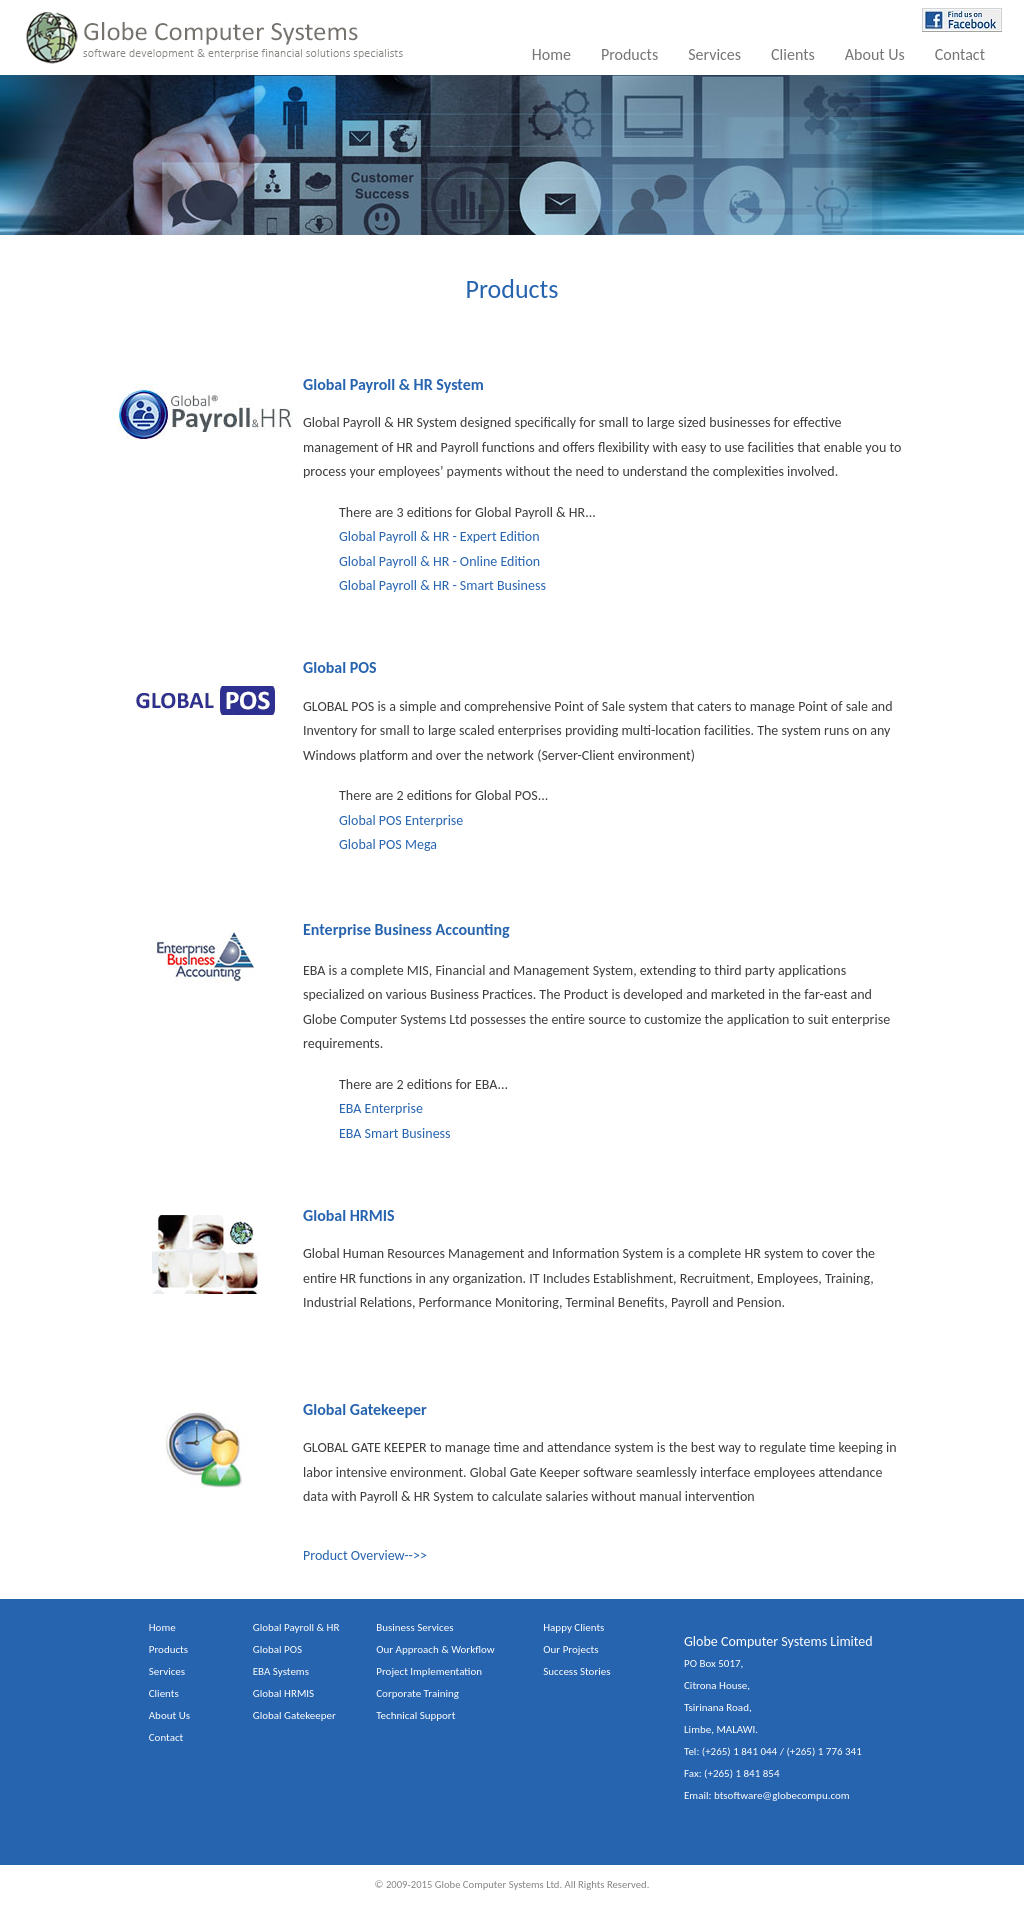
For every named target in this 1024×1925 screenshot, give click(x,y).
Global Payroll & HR (296, 1627)
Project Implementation (429, 1671)
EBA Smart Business (395, 1133)
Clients (793, 54)
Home (551, 54)
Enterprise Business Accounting (406, 929)
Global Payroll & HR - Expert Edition (439, 536)
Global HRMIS (349, 1215)
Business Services (414, 1627)
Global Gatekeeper (365, 1409)
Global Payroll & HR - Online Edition (439, 561)
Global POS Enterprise (401, 820)
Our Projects (570, 1649)
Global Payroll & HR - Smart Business (442, 585)
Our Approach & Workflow (435, 1649)
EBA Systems (281, 1671)
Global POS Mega (388, 844)
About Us (875, 54)
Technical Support (415, 1715)
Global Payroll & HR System (393, 384)
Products (629, 54)
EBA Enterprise (381, 1108)
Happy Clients (573, 1627)
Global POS (340, 667)
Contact (960, 54)
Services (714, 54)
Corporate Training (417, 1693)
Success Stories (576, 1671)
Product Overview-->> (365, 1555)
